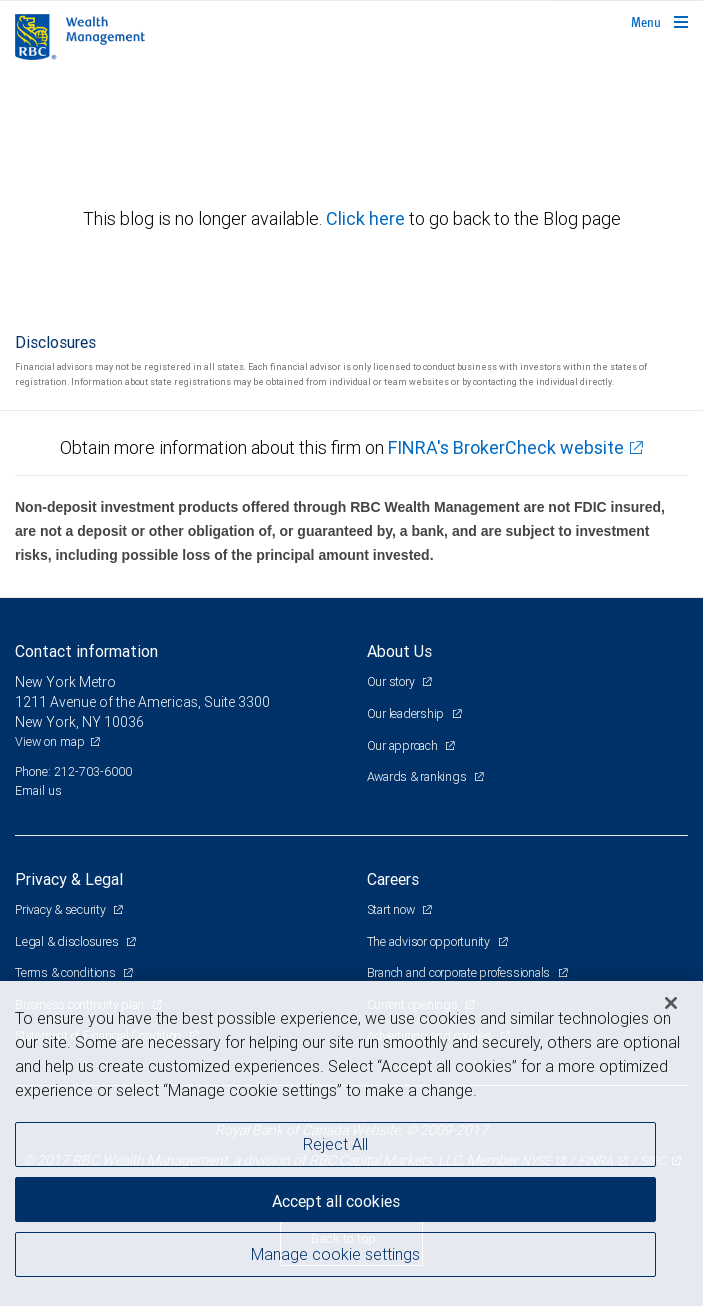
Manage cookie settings (335, 1254)
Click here (367, 218)
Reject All (335, 1144)
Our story (392, 681)
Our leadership (407, 713)
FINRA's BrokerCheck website (506, 447)
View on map (50, 741)
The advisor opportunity (430, 941)
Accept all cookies (336, 1201)
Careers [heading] (393, 879)
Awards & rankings (418, 776)
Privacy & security (61, 909)
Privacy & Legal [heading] (69, 879)
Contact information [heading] (86, 651)
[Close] (671, 1003)
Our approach (404, 745)
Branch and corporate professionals (460, 972)
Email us (38, 790)
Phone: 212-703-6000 (73, 771)
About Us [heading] (399, 651)
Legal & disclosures (68, 941)
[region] (351, 1143)
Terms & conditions (66, 972)
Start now (392, 909)
